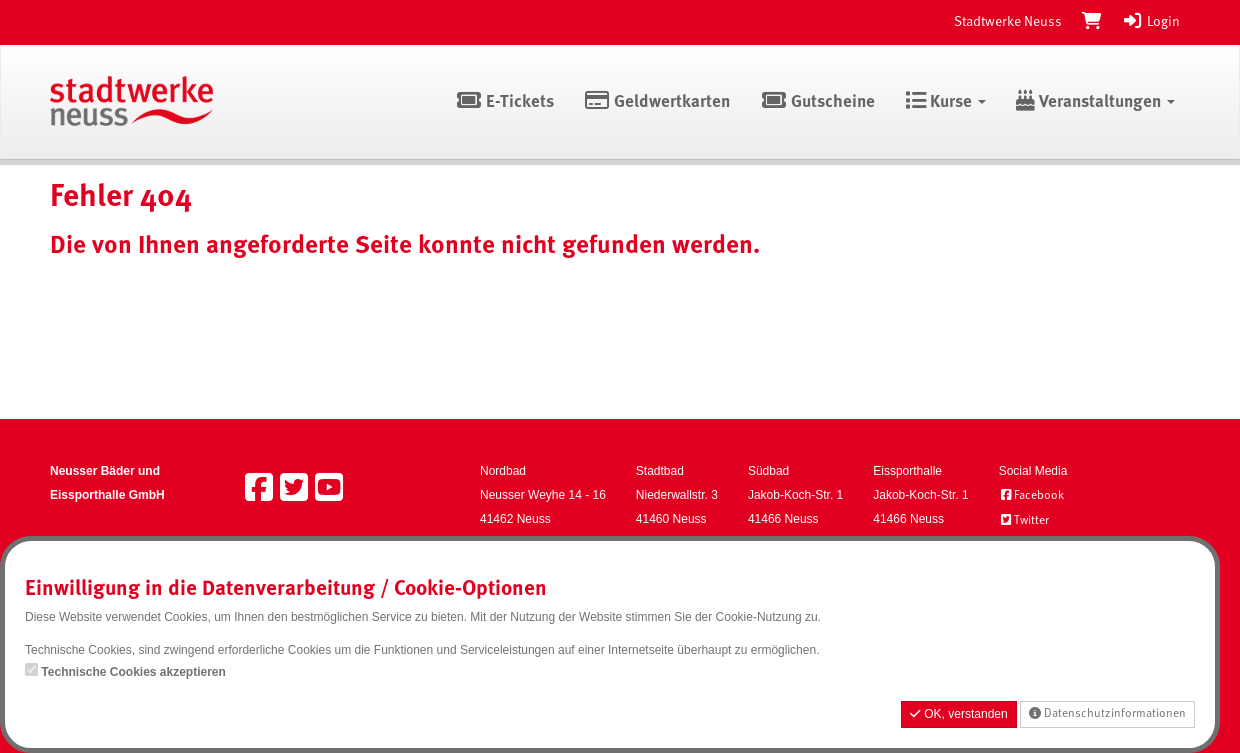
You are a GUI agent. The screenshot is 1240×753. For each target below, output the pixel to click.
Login (1151, 22)
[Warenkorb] (1092, 22)
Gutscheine (817, 102)
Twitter (1024, 521)
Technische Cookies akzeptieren (133, 672)
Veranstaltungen (1095, 102)
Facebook (1031, 496)
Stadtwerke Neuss (1008, 22)
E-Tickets (504, 102)
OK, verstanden (959, 714)
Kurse (945, 102)
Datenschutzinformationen (1107, 713)
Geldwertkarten (657, 102)
